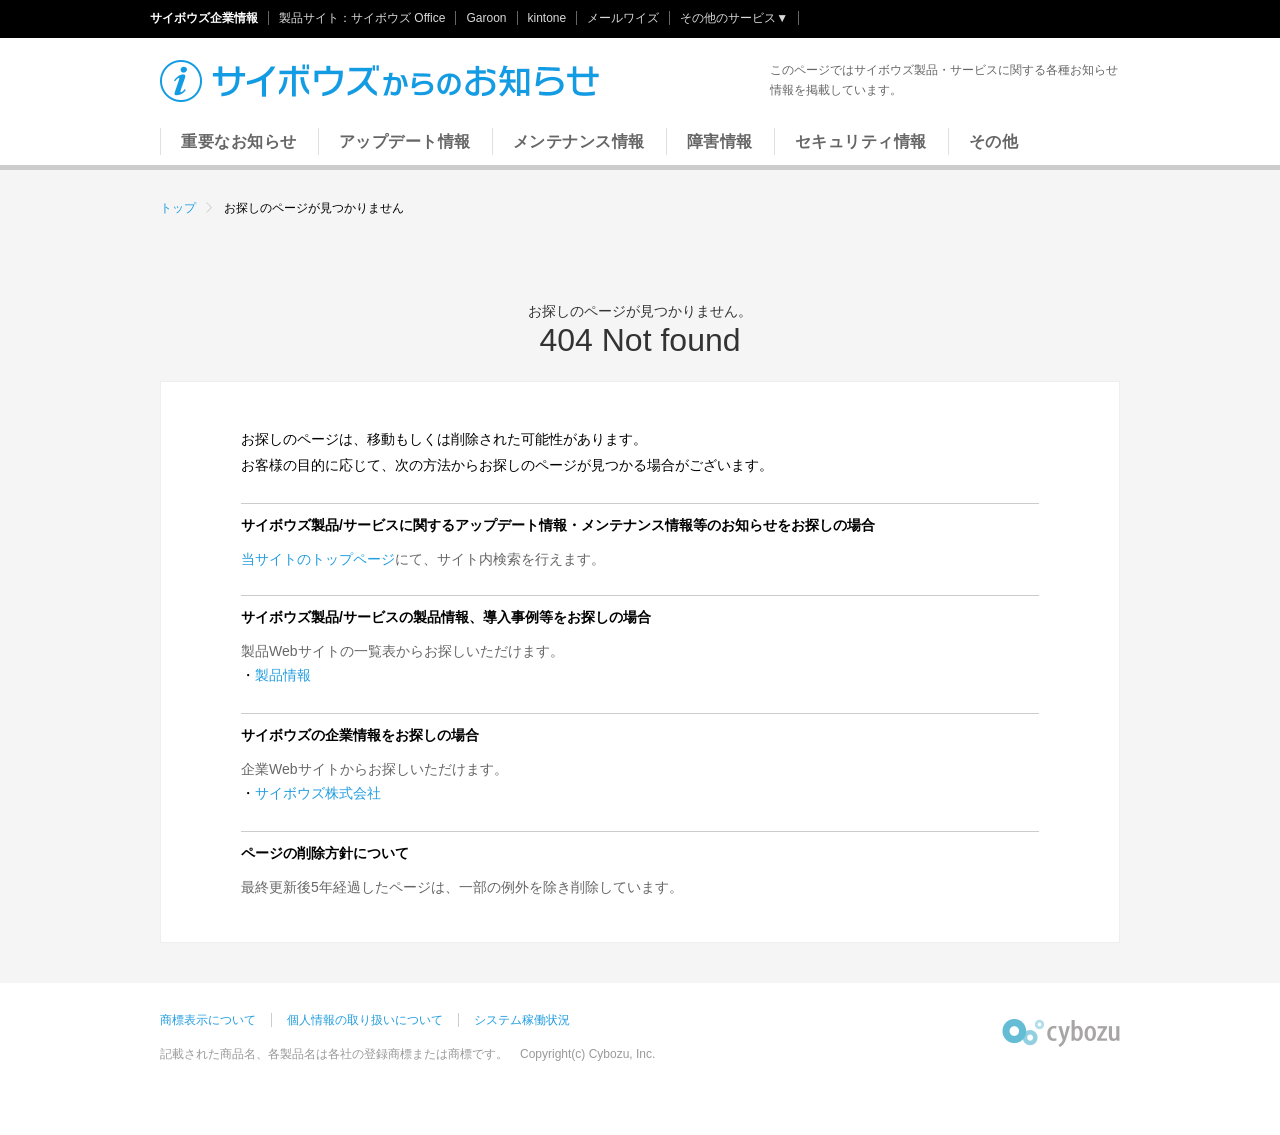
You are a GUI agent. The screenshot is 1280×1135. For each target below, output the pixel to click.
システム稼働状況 (522, 1020)
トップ (178, 208)
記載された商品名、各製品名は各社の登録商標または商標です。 (334, 1054)
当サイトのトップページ (318, 559)
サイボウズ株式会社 (318, 793)
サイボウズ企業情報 (204, 18)
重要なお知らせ (239, 141)
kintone (547, 18)
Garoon (486, 18)
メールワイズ (623, 18)
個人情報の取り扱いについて (365, 1020)
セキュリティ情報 (861, 141)
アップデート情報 (405, 141)
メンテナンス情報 (579, 141)
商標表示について (208, 1020)
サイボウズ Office (398, 18)
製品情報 (283, 675)
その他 (994, 141)
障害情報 (720, 141)
